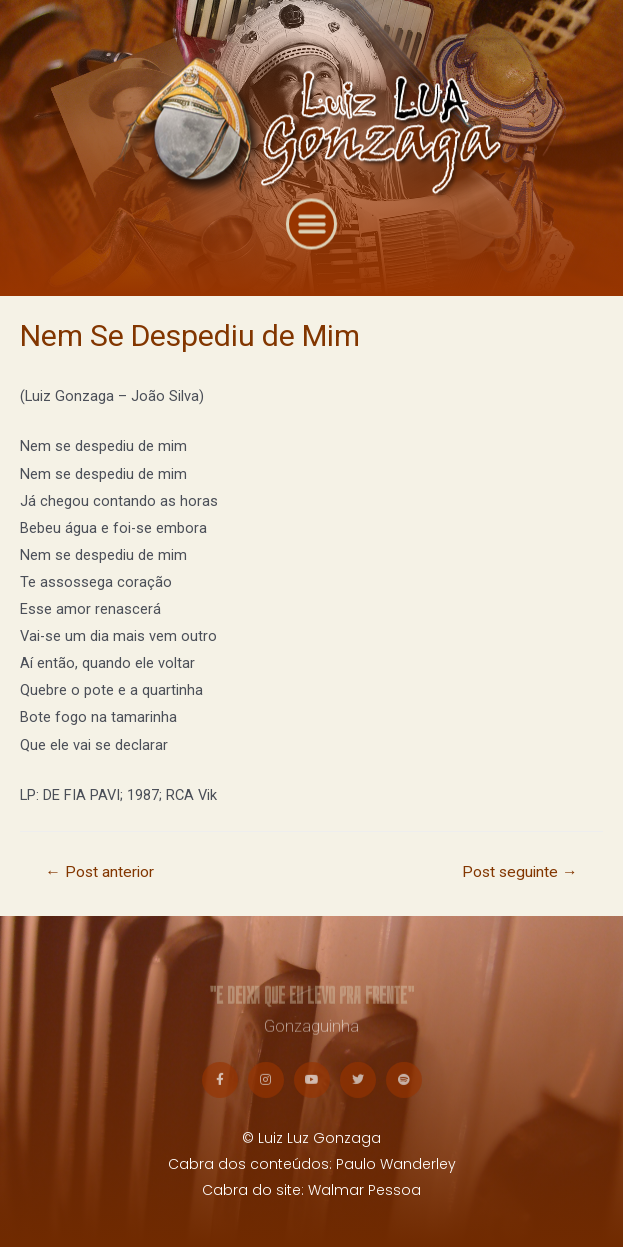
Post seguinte (520, 872)
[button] (311, 237)
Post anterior (99, 872)
